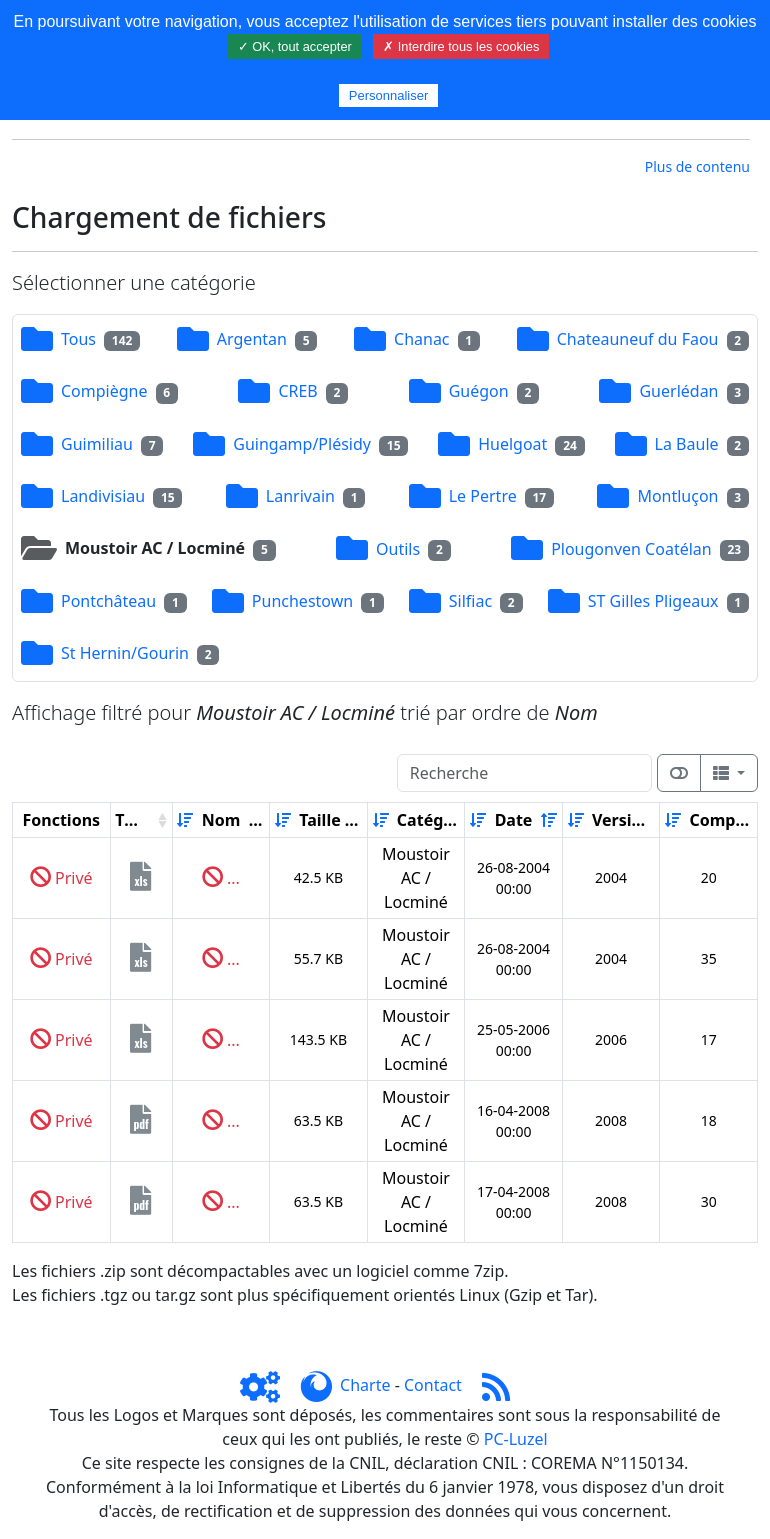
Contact (433, 1385)
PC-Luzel (516, 1439)
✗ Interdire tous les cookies (461, 46)
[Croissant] (185, 820)
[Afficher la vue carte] (679, 773)
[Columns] (729, 773)
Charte (365, 1385)
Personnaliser (389, 95)
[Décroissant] (257, 820)
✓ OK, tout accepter (295, 46)
